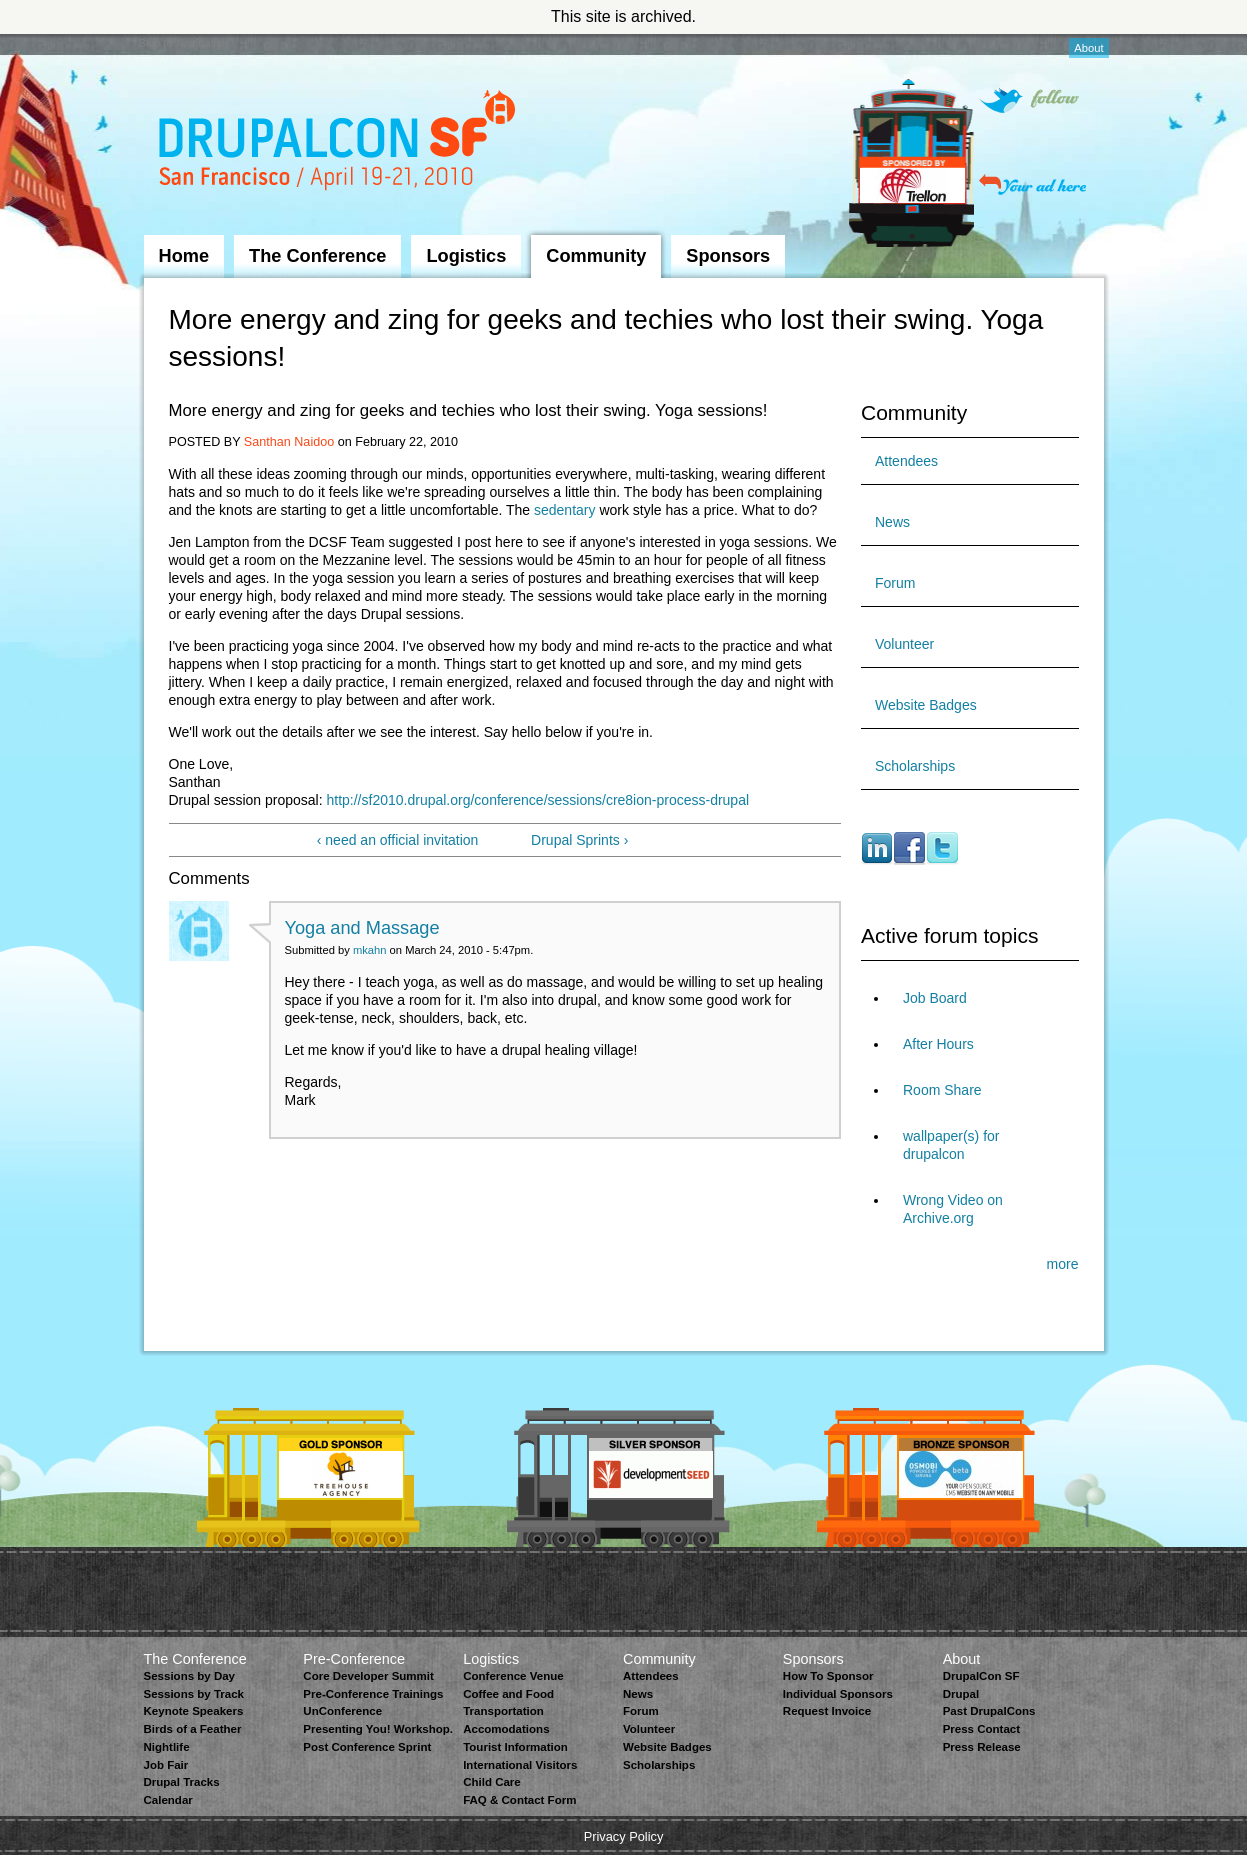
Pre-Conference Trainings (373, 1694)
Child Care (492, 1782)
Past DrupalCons (989, 1711)
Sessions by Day (190, 1676)
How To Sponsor (828, 1676)
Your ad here (1032, 184)
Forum (895, 583)
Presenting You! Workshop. (378, 1729)
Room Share (942, 1090)
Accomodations (506, 1729)
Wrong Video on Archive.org (953, 1209)
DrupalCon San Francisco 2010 (339, 143)
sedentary (564, 510)
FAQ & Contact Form (519, 1800)
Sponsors (728, 256)
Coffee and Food (508, 1694)
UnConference (342, 1711)
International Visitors (520, 1765)
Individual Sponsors (838, 1694)
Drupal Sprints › (579, 840)
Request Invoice (827, 1711)
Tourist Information (515, 1747)
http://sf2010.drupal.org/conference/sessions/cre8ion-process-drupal (537, 800)
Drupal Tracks (182, 1782)
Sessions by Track (194, 1694)
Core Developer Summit (368, 1676)
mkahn (370, 950)
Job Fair (166, 1765)
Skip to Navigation (184, 43)
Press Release (982, 1747)
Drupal (961, 1694)
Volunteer (904, 644)
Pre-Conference (354, 1659)
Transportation (503, 1711)
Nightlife (167, 1747)
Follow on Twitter (1029, 100)
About (1088, 48)
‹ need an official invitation (398, 840)
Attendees (906, 461)
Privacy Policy (624, 1836)
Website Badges (926, 705)
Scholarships (915, 766)
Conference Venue (513, 1676)
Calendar (168, 1800)
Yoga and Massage (362, 928)
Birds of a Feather (193, 1729)
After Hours (938, 1044)
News (892, 522)
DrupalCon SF (981, 1676)
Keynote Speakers (194, 1711)
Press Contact (981, 1729)
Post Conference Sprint (367, 1747)
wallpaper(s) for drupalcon (951, 1145)
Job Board (935, 998)
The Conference (317, 256)
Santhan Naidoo (289, 442)
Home (184, 256)
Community (596, 256)
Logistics (466, 256)
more (1063, 1264)
